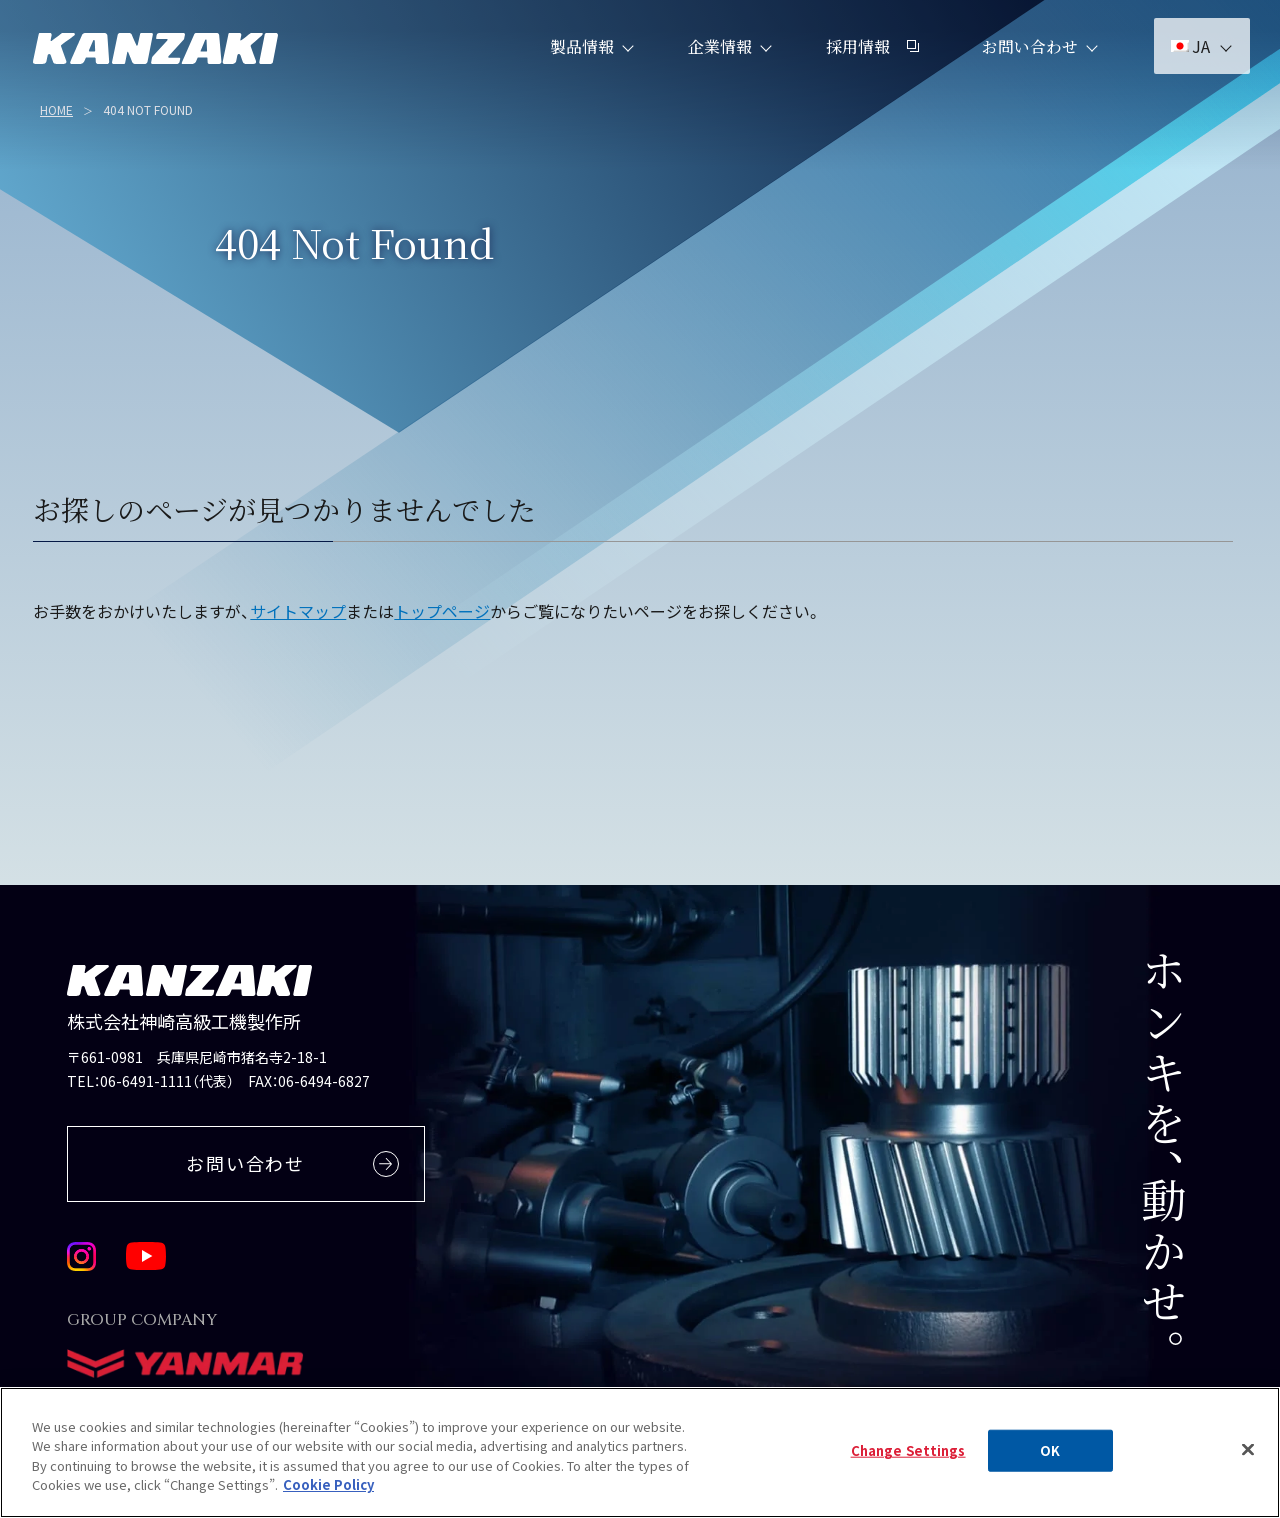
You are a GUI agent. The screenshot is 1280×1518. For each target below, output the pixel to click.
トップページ (442, 611)
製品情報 (579, 59)
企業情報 (717, 59)
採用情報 (869, 59)
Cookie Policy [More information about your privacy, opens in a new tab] (328, 1500)
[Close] (1248, 1465)
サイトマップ (298, 611)
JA (1187, 60)
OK (1050, 1466)
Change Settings (908, 1466)
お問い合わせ (1027, 59)
